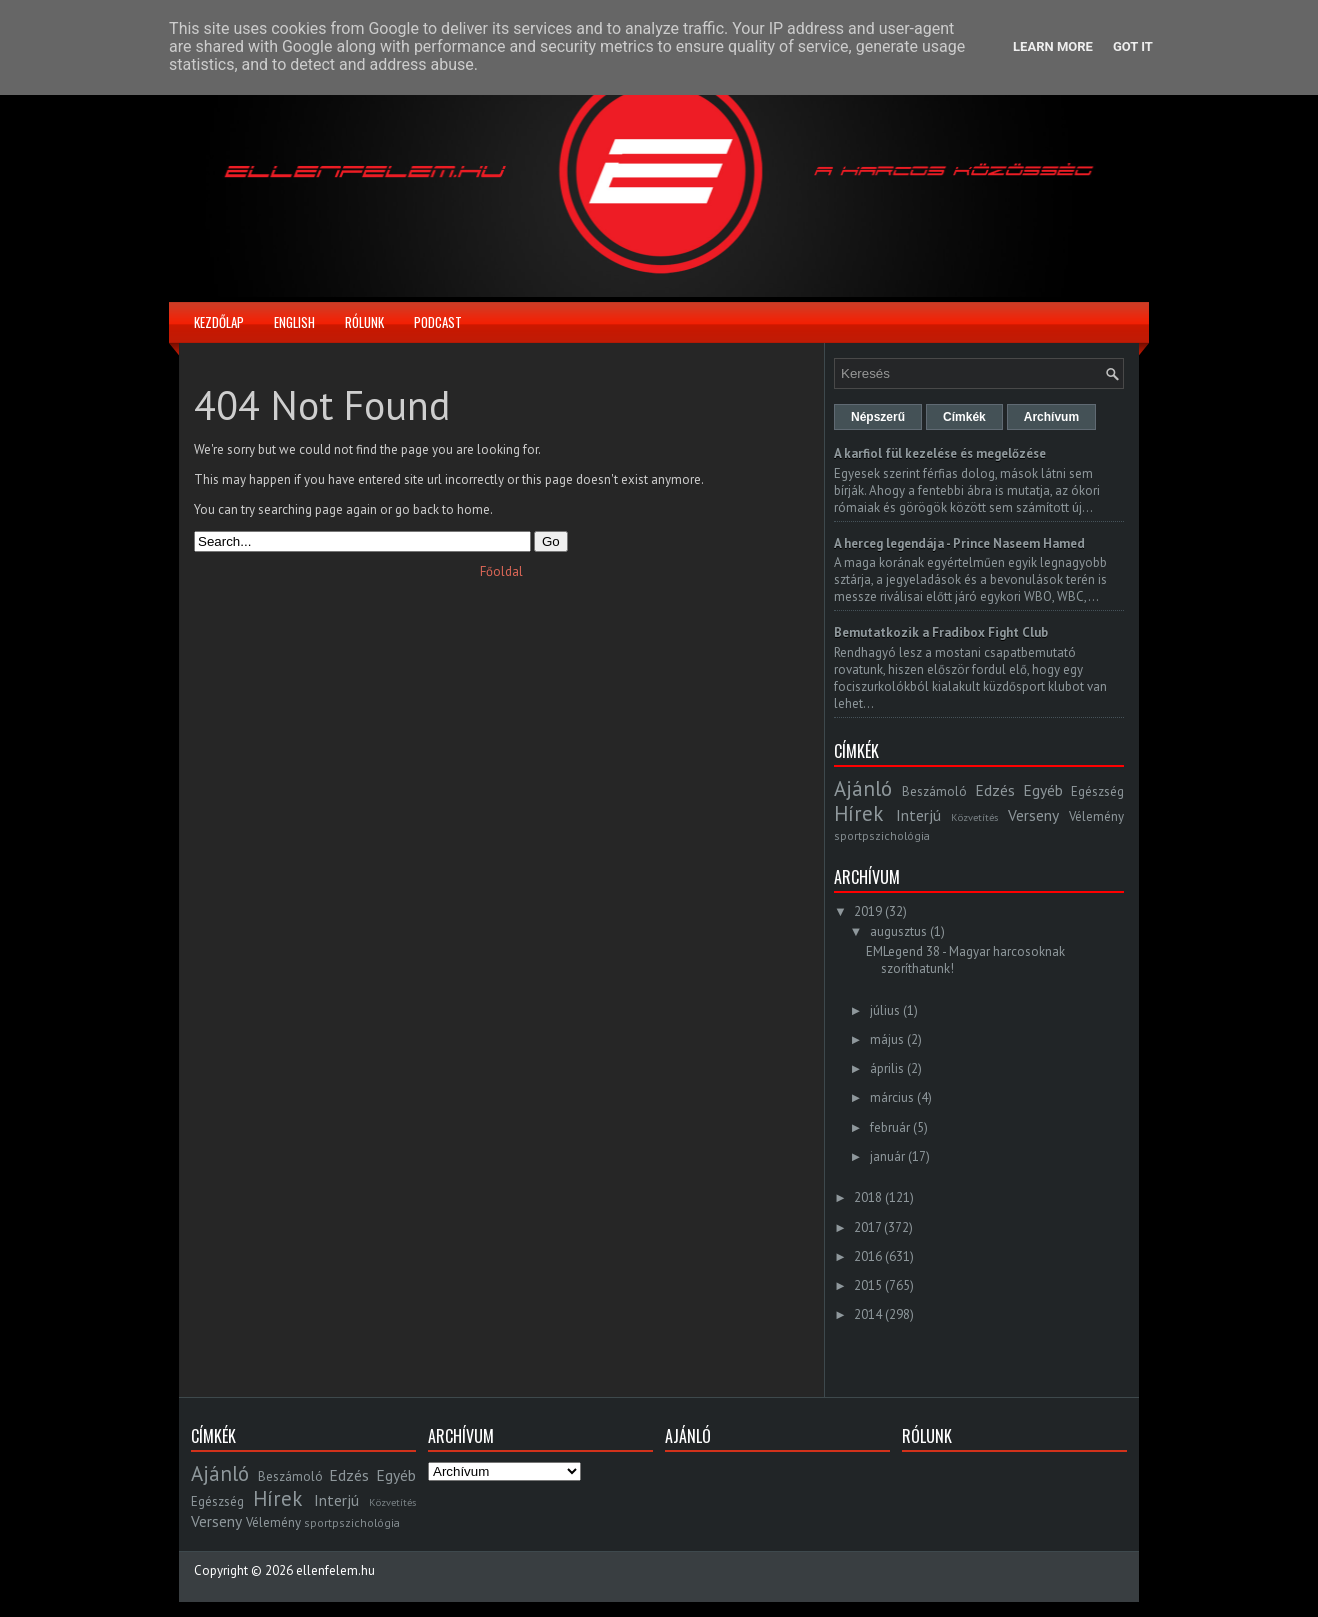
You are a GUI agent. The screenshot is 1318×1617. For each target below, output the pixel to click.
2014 (868, 1314)
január (887, 1156)
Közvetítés (974, 817)
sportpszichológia (882, 835)
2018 (868, 1197)
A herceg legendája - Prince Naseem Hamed (959, 543)
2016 (868, 1256)
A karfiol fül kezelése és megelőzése (940, 453)
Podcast (438, 322)
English (294, 322)
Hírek (858, 813)
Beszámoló (934, 791)
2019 (868, 911)
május (887, 1039)
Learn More (1053, 46)
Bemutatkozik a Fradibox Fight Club (941, 632)
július (885, 1010)
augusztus (898, 931)
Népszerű (878, 417)
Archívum (1051, 417)
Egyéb (1043, 790)
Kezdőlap (219, 322)
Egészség (1097, 791)
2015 (868, 1285)
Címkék (964, 417)
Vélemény (1096, 816)
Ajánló (863, 788)
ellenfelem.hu (335, 1570)
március (892, 1097)
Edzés (995, 790)
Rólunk (364, 322)
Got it (1133, 46)
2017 (867, 1227)
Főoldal (501, 571)
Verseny (1033, 815)
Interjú (918, 815)
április (887, 1068)
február (890, 1127)
